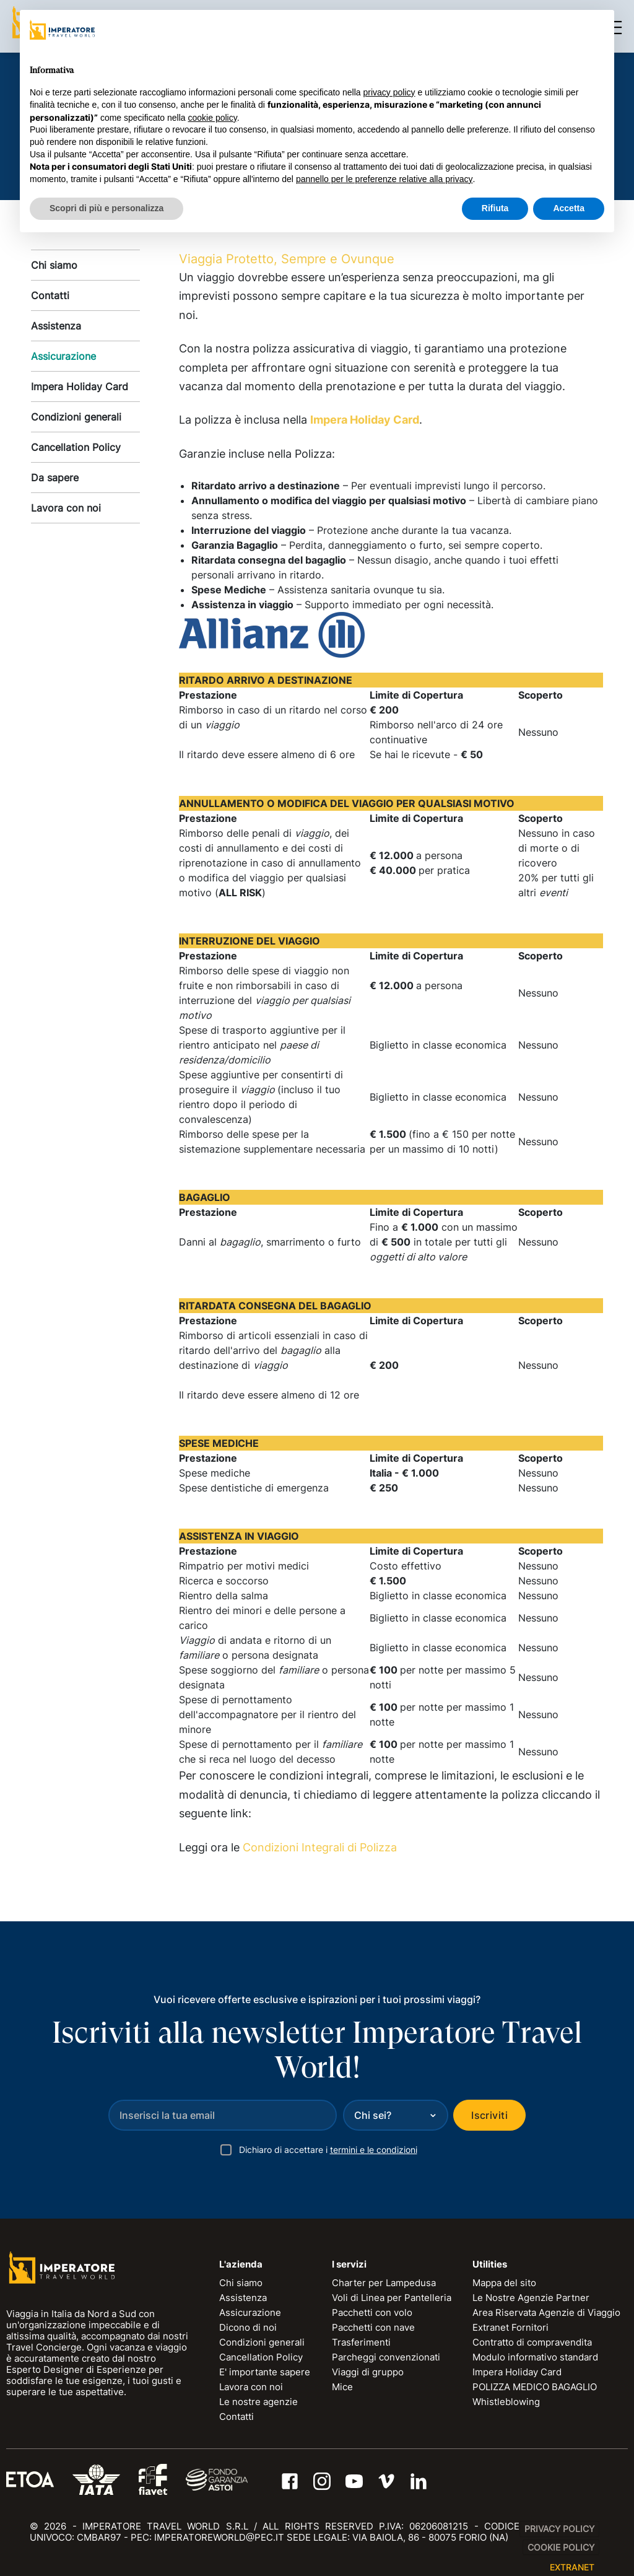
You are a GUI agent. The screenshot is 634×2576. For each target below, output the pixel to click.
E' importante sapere (264, 2372)
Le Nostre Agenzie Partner (530, 2297)
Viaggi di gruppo (368, 2372)
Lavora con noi (66, 508)
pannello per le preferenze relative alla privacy (384, 179)
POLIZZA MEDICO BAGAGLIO (534, 2387)
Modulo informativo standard (535, 2357)
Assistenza (56, 326)
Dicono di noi (248, 2327)
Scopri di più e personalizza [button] (106, 208)
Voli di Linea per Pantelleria (391, 2297)
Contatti (50, 295)
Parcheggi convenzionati (386, 2357)
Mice (342, 2387)
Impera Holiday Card (79, 386)
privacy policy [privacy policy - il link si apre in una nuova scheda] (389, 92)
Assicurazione (63, 356)
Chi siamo (54, 265)
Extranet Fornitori (510, 2327)
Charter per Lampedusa (384, 2283)
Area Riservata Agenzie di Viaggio (546, 2312)
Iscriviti (489, 2115)
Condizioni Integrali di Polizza (320, 1847)
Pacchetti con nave (373, 2327)
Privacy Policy (559, 2528)
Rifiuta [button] (495, 208)
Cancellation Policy (76, 447)
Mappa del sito (504, 2283)
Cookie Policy (561, 2547)
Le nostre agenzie (258, 2402)
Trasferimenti (361, 2342)
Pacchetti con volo (372, 2312)
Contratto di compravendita (532, 2342)
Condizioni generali (76, 417)
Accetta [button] (568, 208)
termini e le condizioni (373, 2149)
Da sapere (55, 477)
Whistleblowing (506, 2402)
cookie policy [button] (212, 118)
